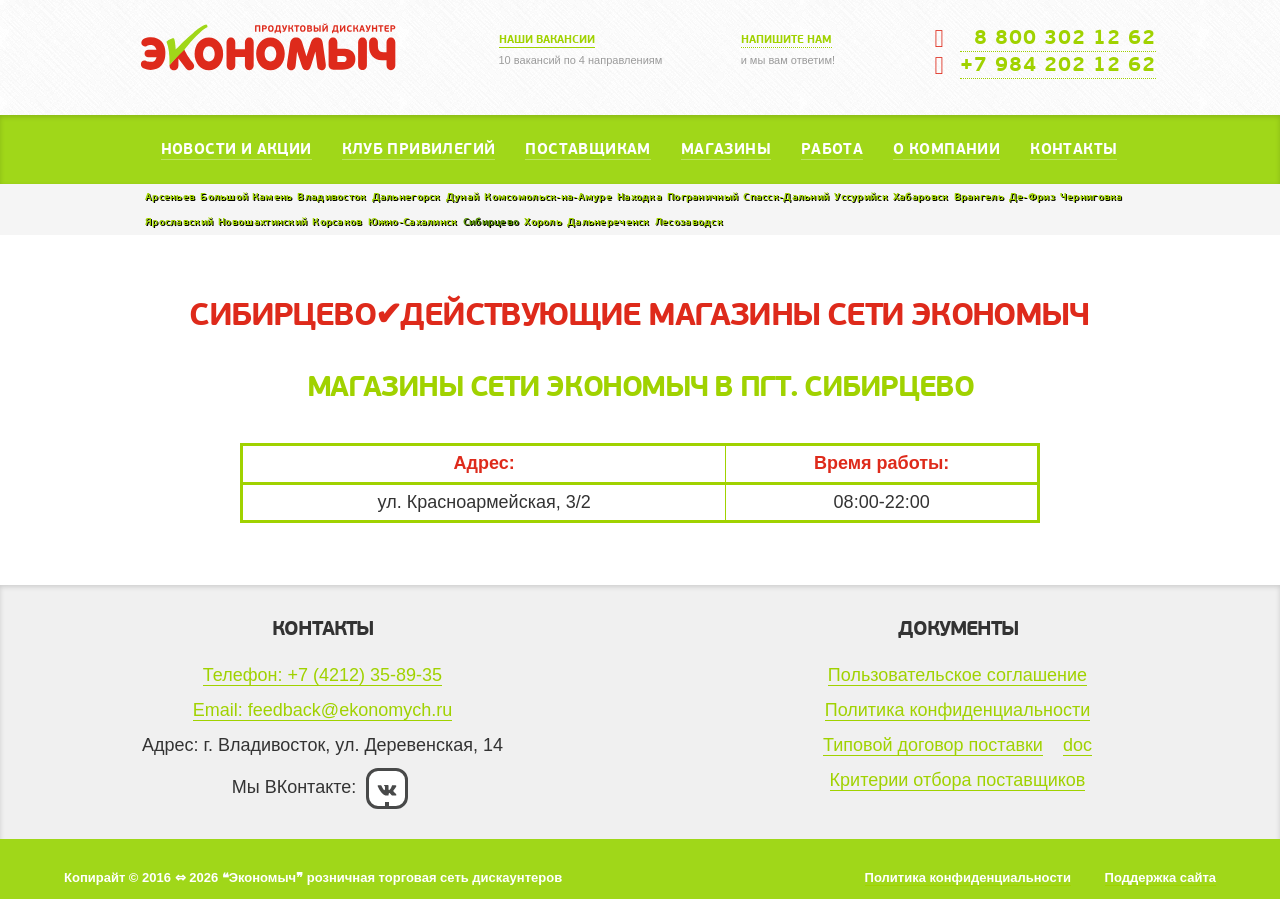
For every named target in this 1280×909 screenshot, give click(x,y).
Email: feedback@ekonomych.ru (322, 710)
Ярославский (179, 221)
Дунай (462, 196)
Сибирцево (491, 221)
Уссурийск (861, 196)
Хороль (543, 221)
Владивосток (331, 196)
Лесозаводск (689, 221)
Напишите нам (786, 39)
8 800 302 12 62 (1058, 38)
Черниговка (1091, 196)
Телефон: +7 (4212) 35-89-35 (322, 675)
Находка (639, 196)
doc (1077, 745)
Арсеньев (170, 196)
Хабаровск (921, 196)
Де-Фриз (1032, 196)
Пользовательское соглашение (957, 675)
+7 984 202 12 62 (1058, 65)
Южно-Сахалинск (413, 221)
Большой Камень (246, 196)
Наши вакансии (547, 39)
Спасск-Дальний (786, 196)
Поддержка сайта (1160, 877)
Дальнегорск (406, 196)
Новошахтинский (262, 221)
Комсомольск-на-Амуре (548, 196)
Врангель (979, 196)
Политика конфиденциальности (958, 710)
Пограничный (702, 196)
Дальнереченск (608, 221)
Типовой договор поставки (933, 745)
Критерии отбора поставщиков (958, 780)
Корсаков (337, 221)
